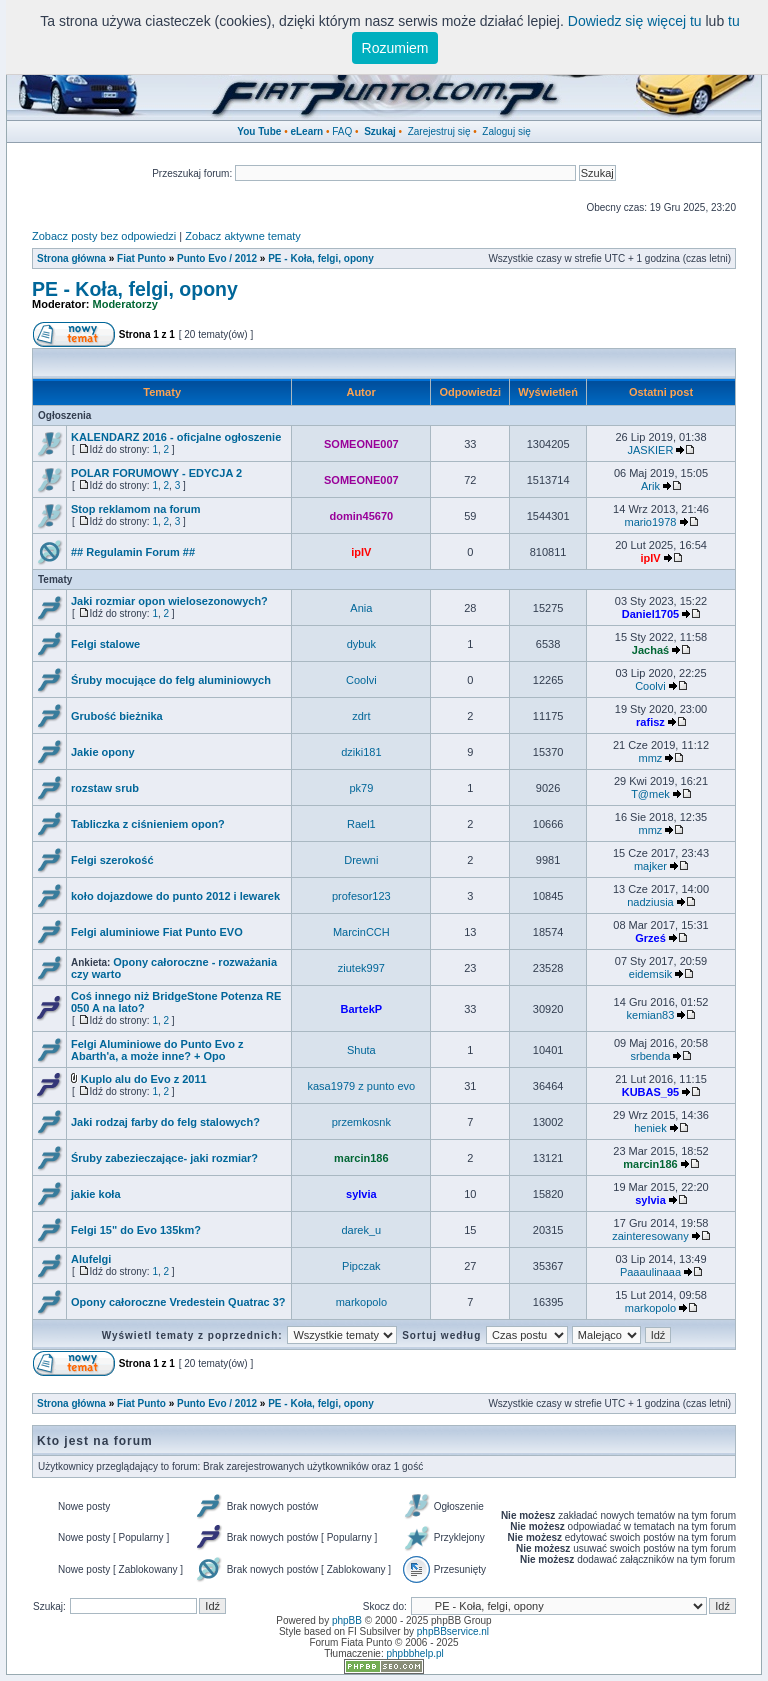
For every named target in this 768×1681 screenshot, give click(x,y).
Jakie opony (103, 752)
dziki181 (361, 752)
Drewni (361, 860)
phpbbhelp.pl (414, 1653)
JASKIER (651, 450)
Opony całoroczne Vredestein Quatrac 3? (178, 1302)
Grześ (650, 938)
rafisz (650, 722)
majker (650, 866)
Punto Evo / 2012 (217, 258)
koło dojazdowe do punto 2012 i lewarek (175, 896)
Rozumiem (395, 48)
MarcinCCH (361, 932)
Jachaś (650, 650)
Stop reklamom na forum (136, 509)
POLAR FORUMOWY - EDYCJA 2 (156, 473)
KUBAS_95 (650, 1092)
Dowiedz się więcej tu (635, 21)
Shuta (361, 1050)
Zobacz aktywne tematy (243, 236)
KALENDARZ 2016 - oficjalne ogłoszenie (176, 437)
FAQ (342, 131)
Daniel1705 (650, 614)
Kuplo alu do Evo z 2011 (144, 1079)
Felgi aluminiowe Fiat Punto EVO (157, 932)
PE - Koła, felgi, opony (321, 258)
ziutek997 (361, 968)
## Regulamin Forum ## (133, 552)
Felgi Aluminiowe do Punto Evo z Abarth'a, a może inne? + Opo (157, 1050)
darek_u (361, 1230)
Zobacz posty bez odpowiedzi (104, 236)
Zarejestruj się (439, 131)
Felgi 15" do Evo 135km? (136, 1230)
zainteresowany (650, 1236)
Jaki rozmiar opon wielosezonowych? (169, 601)
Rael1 (361, 824)
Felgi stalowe (105, 644)
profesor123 (361, 896)
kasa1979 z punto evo (362, 1086)
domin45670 (362, 516)
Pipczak (361, 1266)
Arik (650, 486)
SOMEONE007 (361, 444)
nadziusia (650, 902)
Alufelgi (91, 1259)
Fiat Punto (141, 258)
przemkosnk (361, 1122)
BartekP (362, 1009)
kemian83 (651, 1015)
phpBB (347, 1620)
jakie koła (96, 1194)
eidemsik (650, 974)
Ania (361, 608)
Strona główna (71, 258)
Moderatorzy (125, 304)
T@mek (650, 794)
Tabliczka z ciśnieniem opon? (148, 824)
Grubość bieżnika (117, 716)
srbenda (651, 1056)
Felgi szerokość (112, 860)
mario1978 (650, 522)
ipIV (361, 552)
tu (734, 21)
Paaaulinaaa (650, 1272)
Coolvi (361, 680)
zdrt (361, 716)
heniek (650, 1128)
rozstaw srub (105, 788)
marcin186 (361, 1158)
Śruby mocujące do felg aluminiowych (171, 680)
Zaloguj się (506, 131)
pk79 (361, 788)
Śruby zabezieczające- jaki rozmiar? (164, 1158)
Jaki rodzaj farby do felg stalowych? (165, 1122)
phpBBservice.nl (453, 1631)
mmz (651, 758)
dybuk (361, 644)
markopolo (361, 1302)
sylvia (361, 1194)
